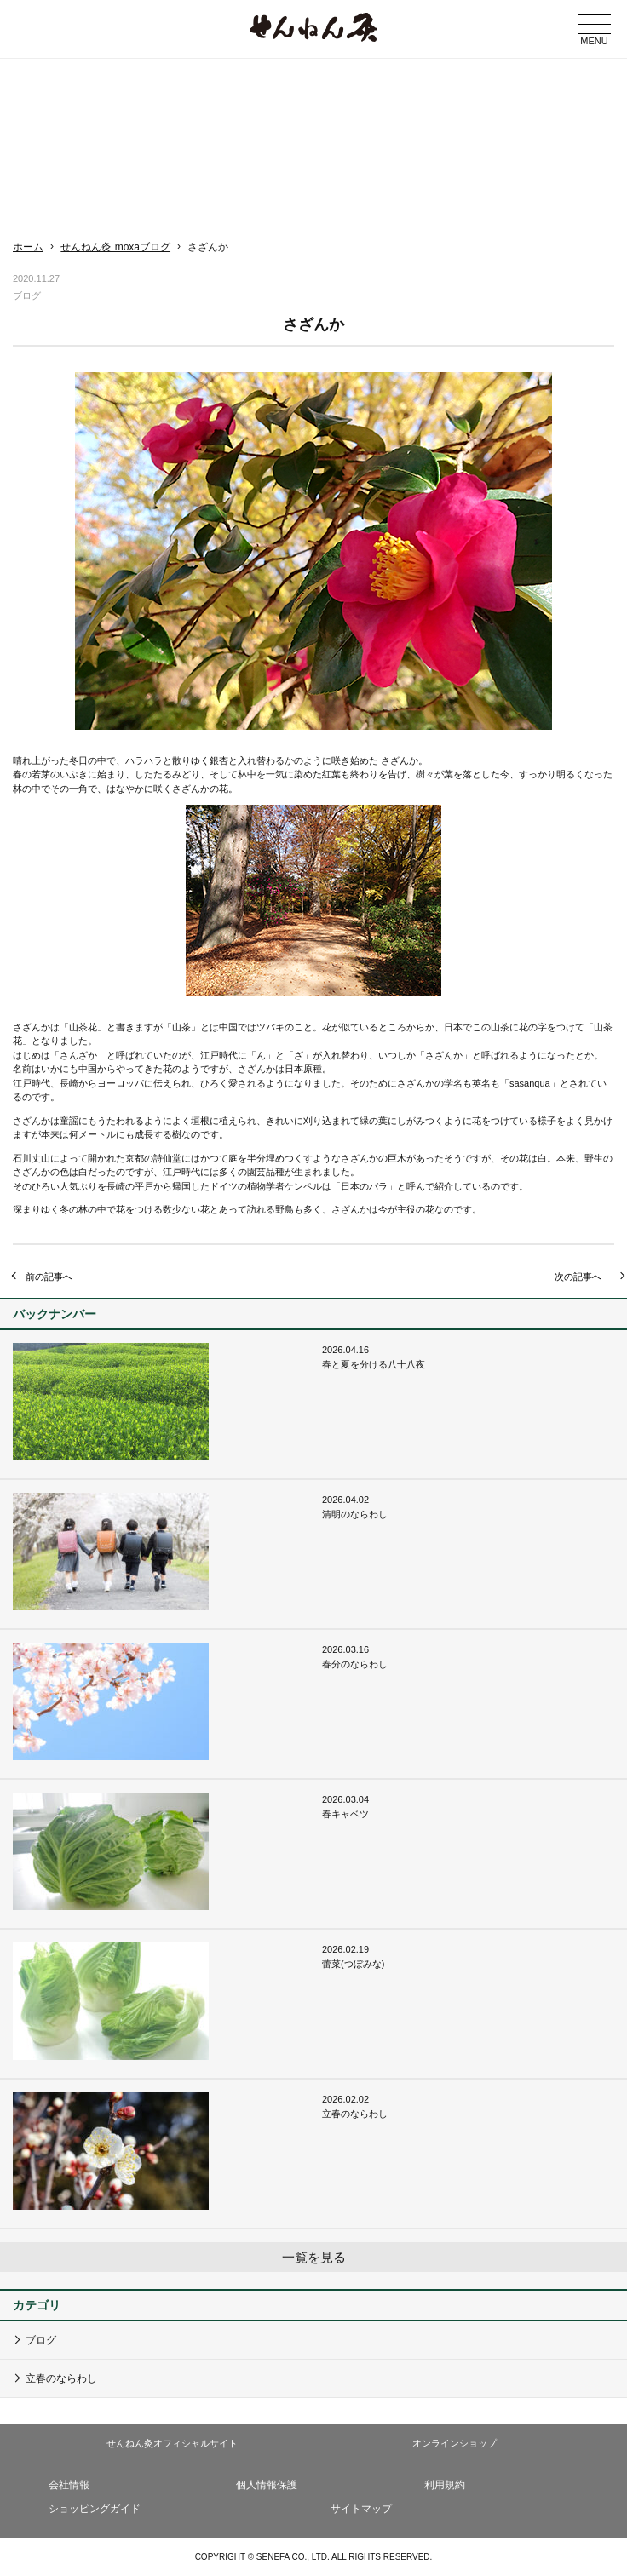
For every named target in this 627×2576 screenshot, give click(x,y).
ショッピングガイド (95, 2509)
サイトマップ (361, 2509)
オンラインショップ (454, 2443)
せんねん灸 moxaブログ (115, 247)
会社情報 (69, 2485)
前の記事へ (49, 1276)
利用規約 (444, 2485)
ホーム (28, 247)
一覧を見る (314, 2257)
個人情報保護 (266, 2485)
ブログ (41, 2340)
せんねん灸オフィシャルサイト (172, 2443)
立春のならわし (61, 2378)
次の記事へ (578, 1276)
